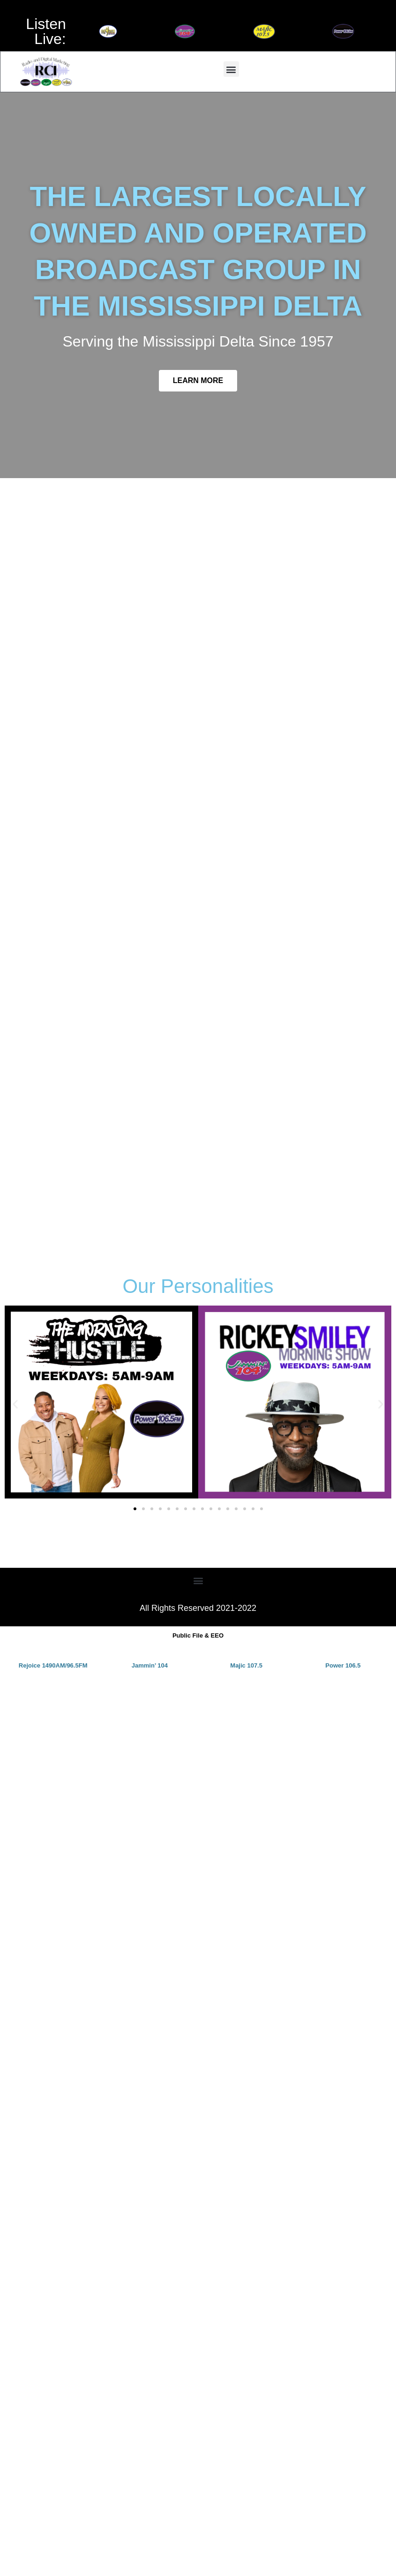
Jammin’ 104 (150, 1665)
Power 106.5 (342, 1665)
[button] (231, 69)
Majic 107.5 (246, 1665)
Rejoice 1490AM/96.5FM (53, 1665)
